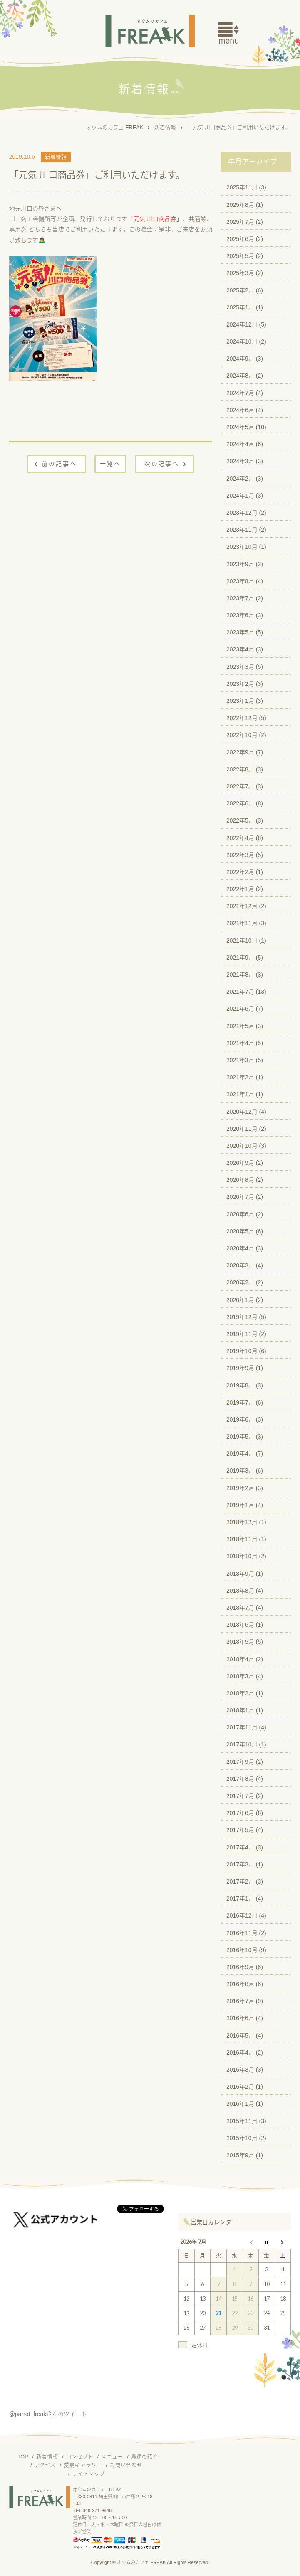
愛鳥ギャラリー (83, 2465)
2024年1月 (240, 495)
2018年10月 (242, 1556)
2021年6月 (240, 1008)
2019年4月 (240, 1453)
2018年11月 (242, 1539)
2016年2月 (240, 2086)
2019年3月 (240, 1470)
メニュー (112, 2457)
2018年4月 (240, 1659)
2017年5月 (240, 1830)
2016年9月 (240, 1967)
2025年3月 (240, 273)
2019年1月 (240, 1505)
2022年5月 (240, 820)
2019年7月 (240, 1402)
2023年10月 (242, 546)
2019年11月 (242, 1334)
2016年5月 (240, 2035)
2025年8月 (240, 204)
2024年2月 (240, 478)
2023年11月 (242, 529)
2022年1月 (240, 889)
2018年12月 (242, 1522)
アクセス (45, 2465)
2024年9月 (240, 358)
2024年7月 (240, 393)
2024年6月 (240, 410)
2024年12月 (242, 324)
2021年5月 (240, 1026)
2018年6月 (240, 1624)
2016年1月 (240, 2103)
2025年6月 (240, 239)
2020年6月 (240, 1214)
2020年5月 (240, 1231)
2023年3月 (240, 666)
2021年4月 (240, 1043)
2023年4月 (240, 649)
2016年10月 (242, 1950)
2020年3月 (240, 1265)
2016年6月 (240, 2018)
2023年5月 (240, 632)
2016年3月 (240, 2069)
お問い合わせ (126, 2465)
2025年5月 (240, 256)
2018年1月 (240, 1710)
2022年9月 (240, 752)
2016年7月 (240, 2001)
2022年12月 (242, 718)
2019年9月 (240, 1368)
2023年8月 (240, 581)
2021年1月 (240, 1094)
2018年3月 (240, 1676)
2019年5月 (240, 1436)
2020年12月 (242, 1111)
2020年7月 (240, 1196)
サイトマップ (88, 2474)
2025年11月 (242, 187)
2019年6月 (240, 1419)
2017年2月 (240, 1881)
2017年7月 (240, 1796)
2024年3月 (240, 461)
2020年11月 (242, 1128)
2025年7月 (240, 222)
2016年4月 (240, 2052)
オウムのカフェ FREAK (114, 127)
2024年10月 (242, 341)
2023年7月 (240, 598)
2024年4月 (240, 444)
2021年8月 (240, 974)
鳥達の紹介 (144, 2457)
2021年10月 (242, 940)
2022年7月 (240, 786)
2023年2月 (240, 683)
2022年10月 (242, 735)
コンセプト (79, 2457)
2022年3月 (240, 855)
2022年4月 (240, 838)
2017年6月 (240, 1813)
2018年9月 (240, 1573)
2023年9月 (240, 564)
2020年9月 (240, 1162)
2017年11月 (242, 1727)
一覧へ (110, 463)
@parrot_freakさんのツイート (48, 2414)
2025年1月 (240, 307)
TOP (22, 2457)
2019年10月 (242, 1351)
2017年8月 (240, 1778)
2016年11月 (242, 1933)
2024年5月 (240, 427)
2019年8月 (240, 1385)
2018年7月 (240, 1607)
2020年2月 (240, 1282)
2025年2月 (240, 290)
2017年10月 (242, 1744)
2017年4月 (240, 1847)
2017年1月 (240, 1898)
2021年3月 (240, 1060)
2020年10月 (242, 1145)
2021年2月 (240, 1077)
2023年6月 (240, 615)
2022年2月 (240, 872)
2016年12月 (242, 1915)
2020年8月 (240, 1179)
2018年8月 (240, 1590)
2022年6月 (240, 803)
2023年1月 (240, 700)
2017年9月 (240, 1761)
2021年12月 (242, 906)
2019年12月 (242, 1317)
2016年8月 (240, 1984)
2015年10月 (242, 2138)
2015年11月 (242, 2121)
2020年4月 (240, 1248)
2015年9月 (240, 2155)
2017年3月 (240, 1864)
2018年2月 (240, 1693)
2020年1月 (240, 1300)
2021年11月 (242, 923)
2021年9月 (240, 957)
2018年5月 (240, 1641)
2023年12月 (242, 512)
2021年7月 (240, 991)
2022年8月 (240, 769)
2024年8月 (240, 375)
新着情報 (165, 127)
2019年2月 (240, 1488)
